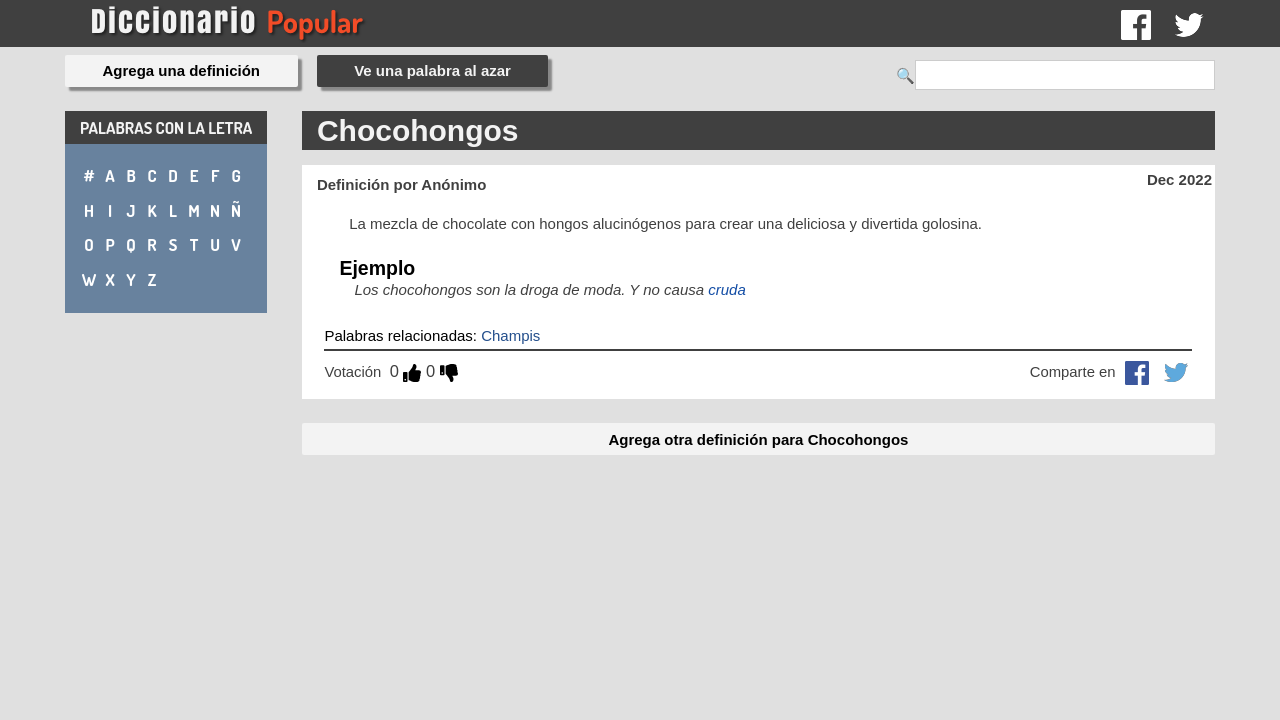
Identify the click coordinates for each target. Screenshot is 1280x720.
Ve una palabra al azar (432, 70)
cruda (727, 289)
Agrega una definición (182, 70)
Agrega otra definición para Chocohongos (758, 439)
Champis (510, 335)
